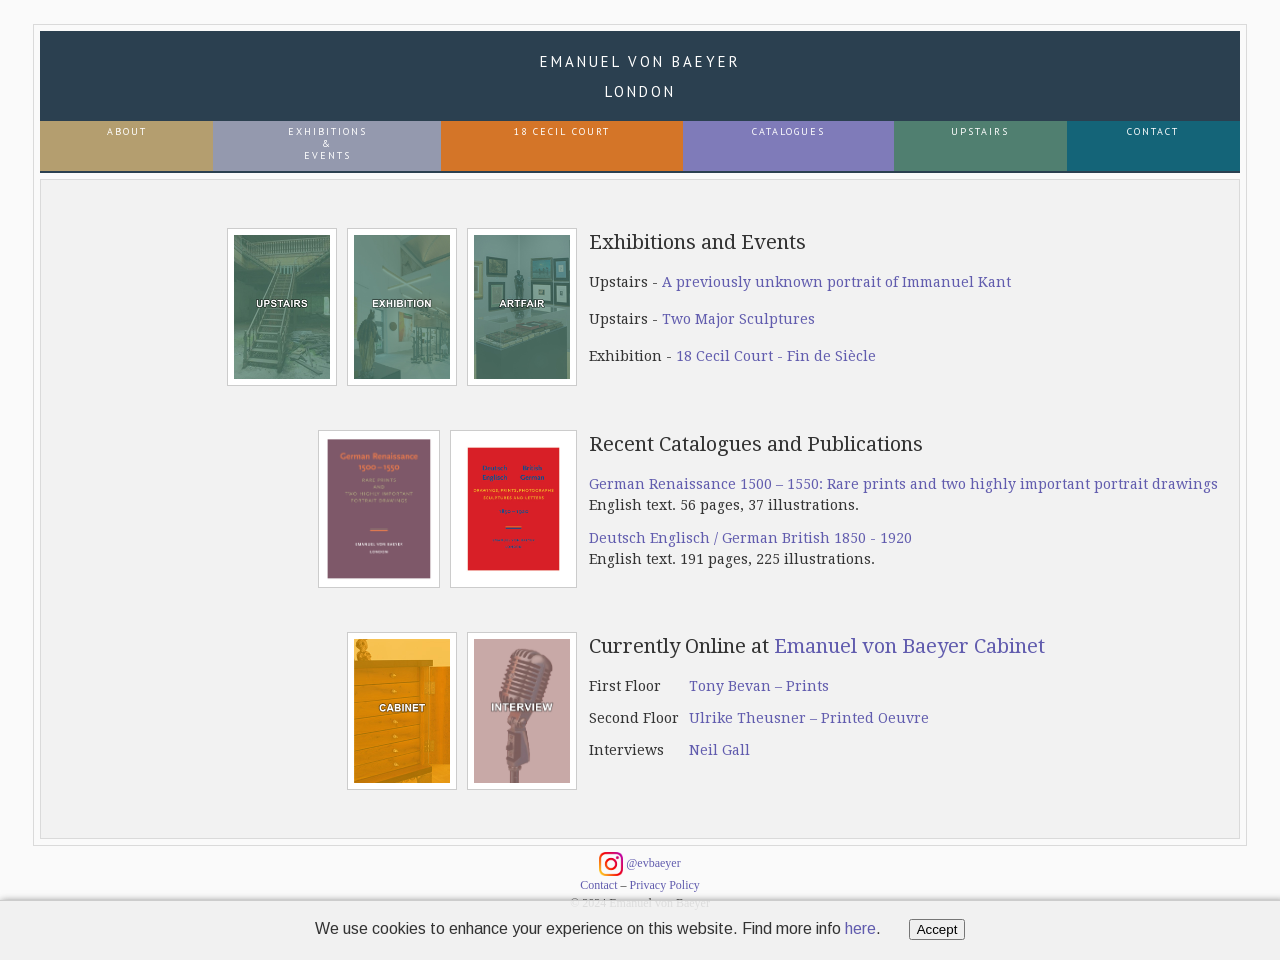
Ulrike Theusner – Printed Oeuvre (809, 718)
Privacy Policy (665, 885)
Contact (598, 885)
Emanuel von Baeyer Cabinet (909, 646)
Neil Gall (719, 750)
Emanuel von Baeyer (640, 76)
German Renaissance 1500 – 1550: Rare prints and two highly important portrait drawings (903, 484)
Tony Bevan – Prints (759, 686)
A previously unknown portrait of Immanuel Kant (836, 282)
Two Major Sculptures (738, 319)
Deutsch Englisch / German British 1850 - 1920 (750, 538)
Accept (937, 929)
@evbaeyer (639, 864)
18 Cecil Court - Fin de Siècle (776, 356)
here (860, 928)
